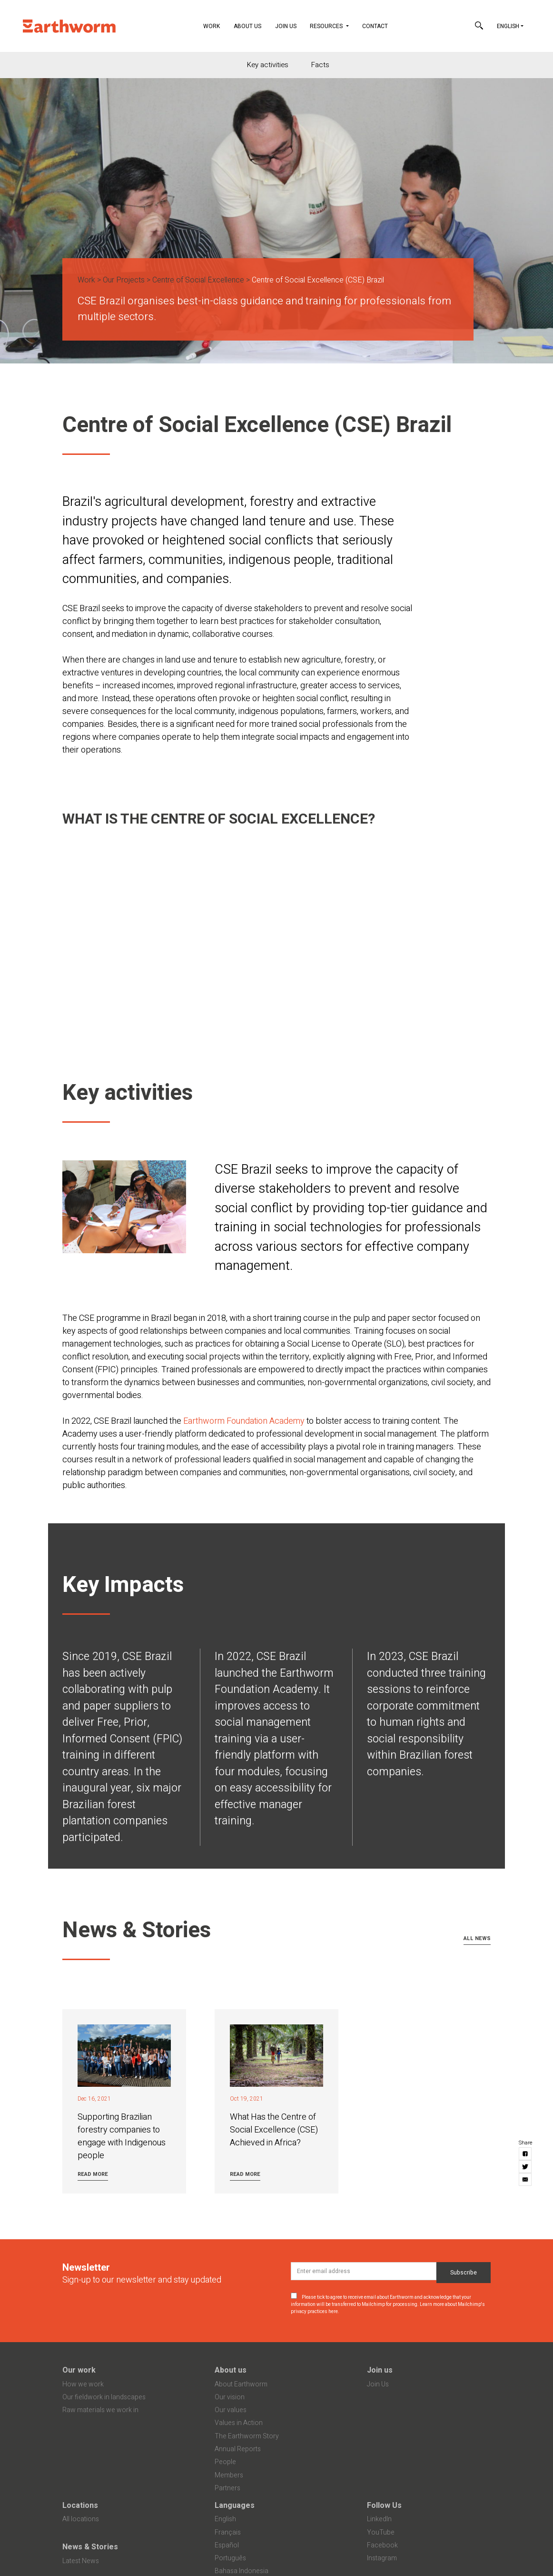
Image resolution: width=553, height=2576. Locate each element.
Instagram (382, 2558)
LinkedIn (379, 2519)
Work (215, 25)
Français (228, 2532)
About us (231, 2370)
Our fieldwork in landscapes (104, 2397)
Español (227, 2545)
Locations (80, 2505)
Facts (320, 65)
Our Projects (124, 280)
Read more (93, 2174)
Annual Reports (238, 2449)
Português (230, 2558)
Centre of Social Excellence (198, 280)
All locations (80, 2519)
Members (229, 2475)
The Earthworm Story (247, 2436)
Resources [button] (327, 26)
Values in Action (239, 2423)
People (225, 2462)
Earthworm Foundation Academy (244, 1421)
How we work (83, 2384)
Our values (231, 2410)
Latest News (80, 2561)
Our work (79, 2370)
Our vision (230, 2397)
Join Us (285, 26)
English (508, 26)
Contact (375, 26)
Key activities (267, 65)
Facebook (382, 2545)
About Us (247, 26)
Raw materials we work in (100, 2410)
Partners (227, 2488)
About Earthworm (241, 2384)
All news (477, 1938)
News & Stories (90, 2547)
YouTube (381, 2532)
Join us (380, 2370)
